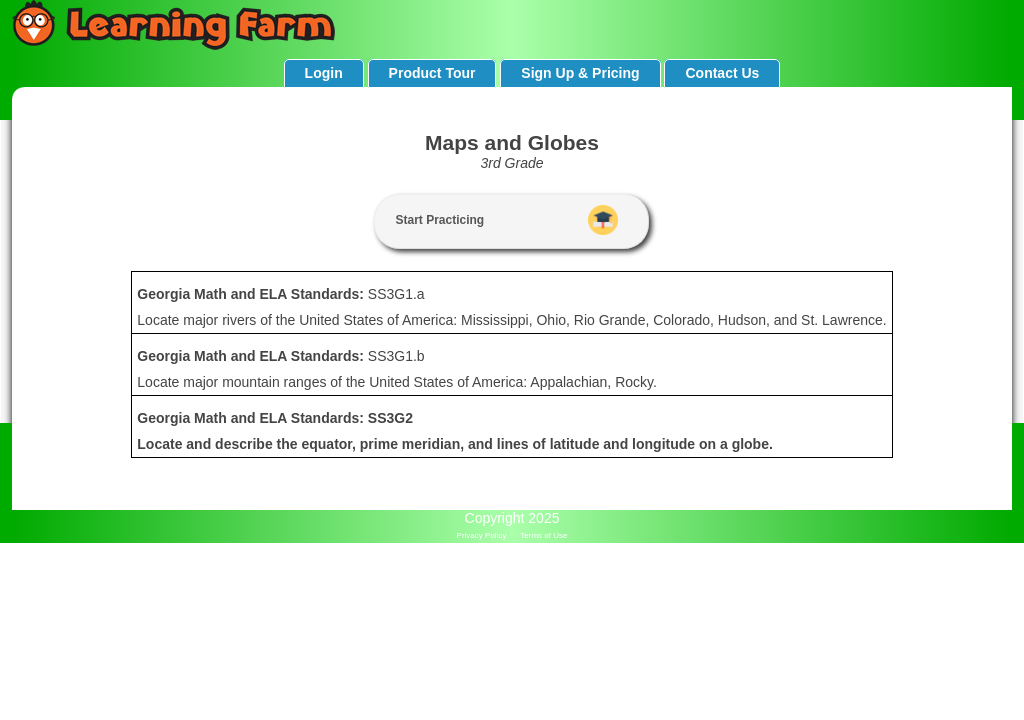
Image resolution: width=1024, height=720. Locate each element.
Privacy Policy (482, 535)
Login (324, 73)
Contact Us (722, 73)
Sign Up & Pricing (580, 73)
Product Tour (432, 73)
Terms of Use (543, 535)
